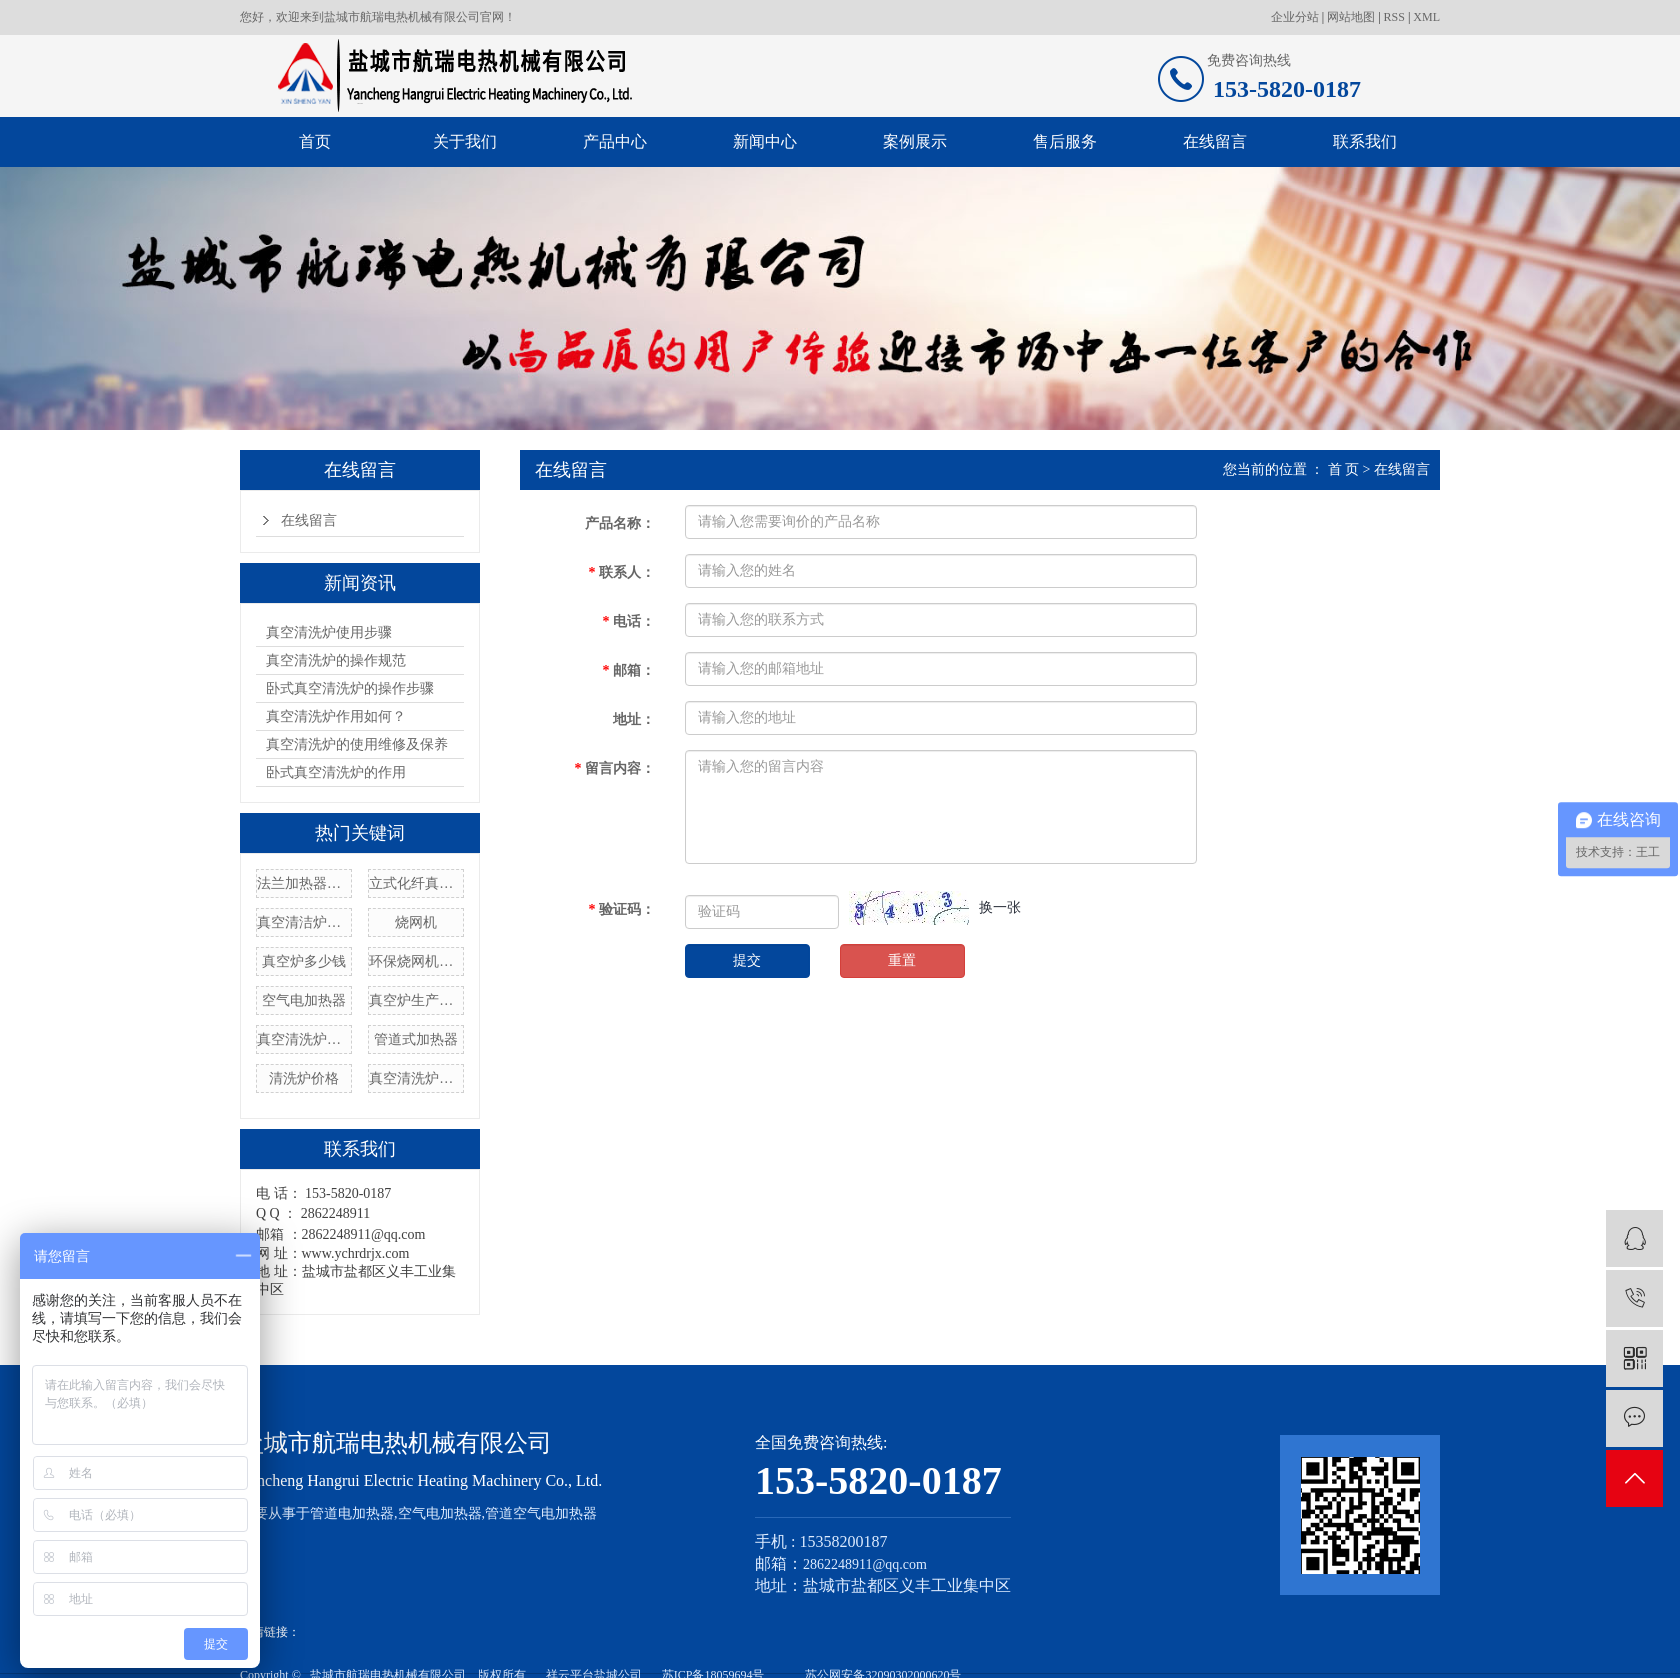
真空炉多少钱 (304, 961)
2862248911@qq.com (865, 1564)
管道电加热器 (352, 1513)
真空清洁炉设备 (304, 922)
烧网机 (416, 922)
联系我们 (1365, 141)
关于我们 (465, 141)
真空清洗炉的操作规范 (336, 660)
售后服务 (1065, 141)
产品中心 (615, 141)
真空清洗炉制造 (304, 1039)
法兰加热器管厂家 (304, 883)
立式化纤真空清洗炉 (416, 883)
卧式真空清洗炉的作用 (336, 772)
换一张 (1000, 907)
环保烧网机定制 (416, 961)
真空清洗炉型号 (416, 1078)
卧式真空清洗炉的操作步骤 (350, 688)
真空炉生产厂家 (416, 1000)
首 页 (1344, 469)
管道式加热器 (416, 1039)
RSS (1394, 17)
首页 (315, 141)
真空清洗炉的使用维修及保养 (357, 744)
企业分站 (1295, 17)
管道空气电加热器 (541, 1513)
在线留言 (1215, 141)
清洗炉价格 (304, 1078)
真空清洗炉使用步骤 (329, 632)
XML (1426, 17)
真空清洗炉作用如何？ (336, 716)
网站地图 (1351, 17)
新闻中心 (765, 141)
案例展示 (915, 141)
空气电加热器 (304, 1000)
